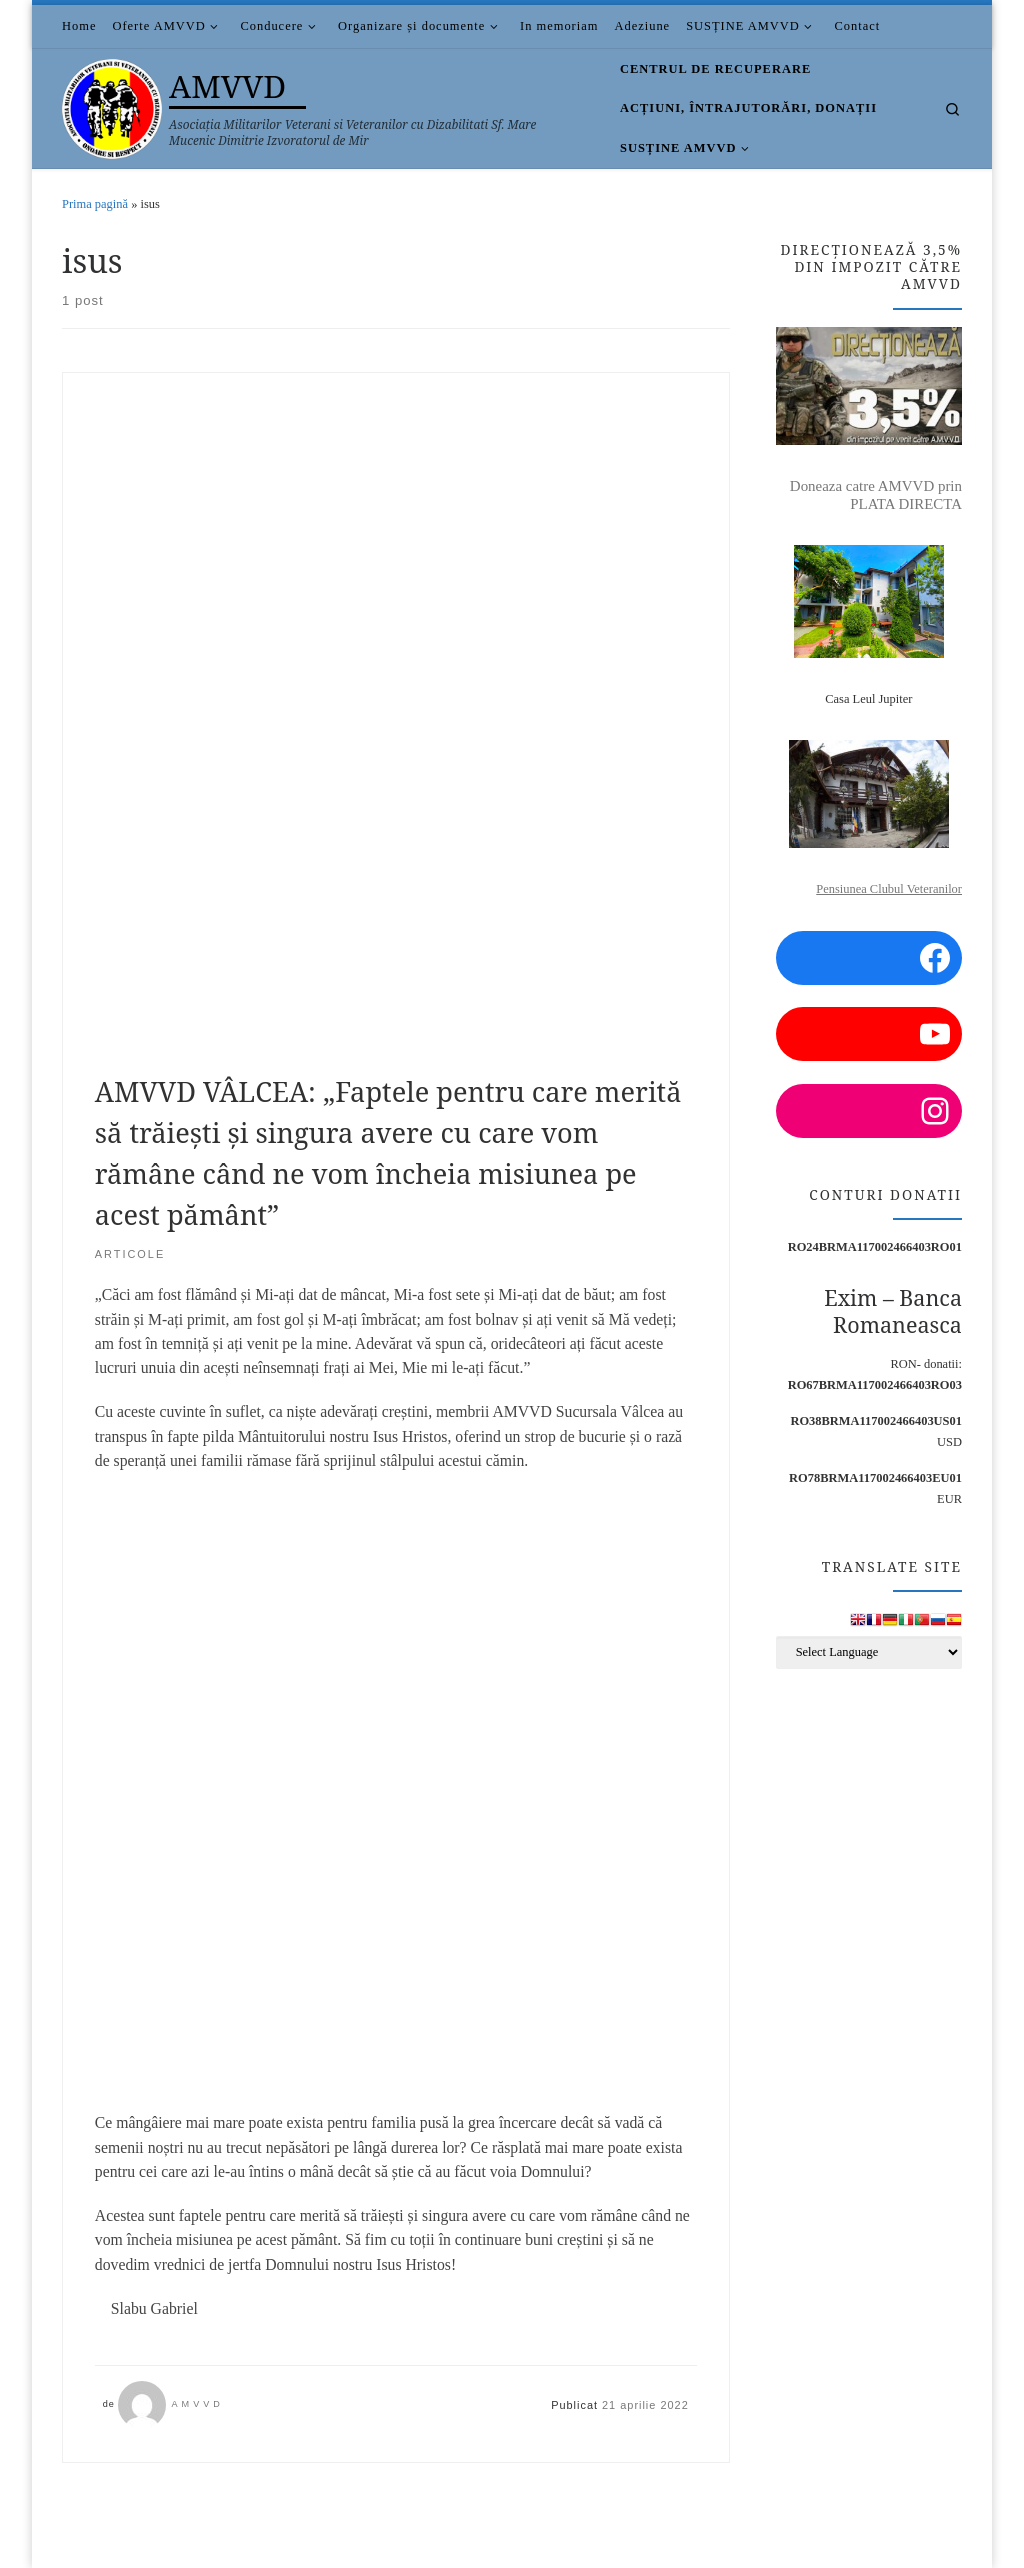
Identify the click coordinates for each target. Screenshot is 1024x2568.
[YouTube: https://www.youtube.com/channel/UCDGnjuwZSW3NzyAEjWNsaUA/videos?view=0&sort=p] (869, 1034)
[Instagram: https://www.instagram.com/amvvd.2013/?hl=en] (869, 1111)
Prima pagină (95, 204)
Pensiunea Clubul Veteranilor (889, 889)
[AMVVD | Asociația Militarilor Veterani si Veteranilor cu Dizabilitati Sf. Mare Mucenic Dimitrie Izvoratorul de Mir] (112, 104)
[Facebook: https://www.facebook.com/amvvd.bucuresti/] (869, 958)
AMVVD (197, 2404)
